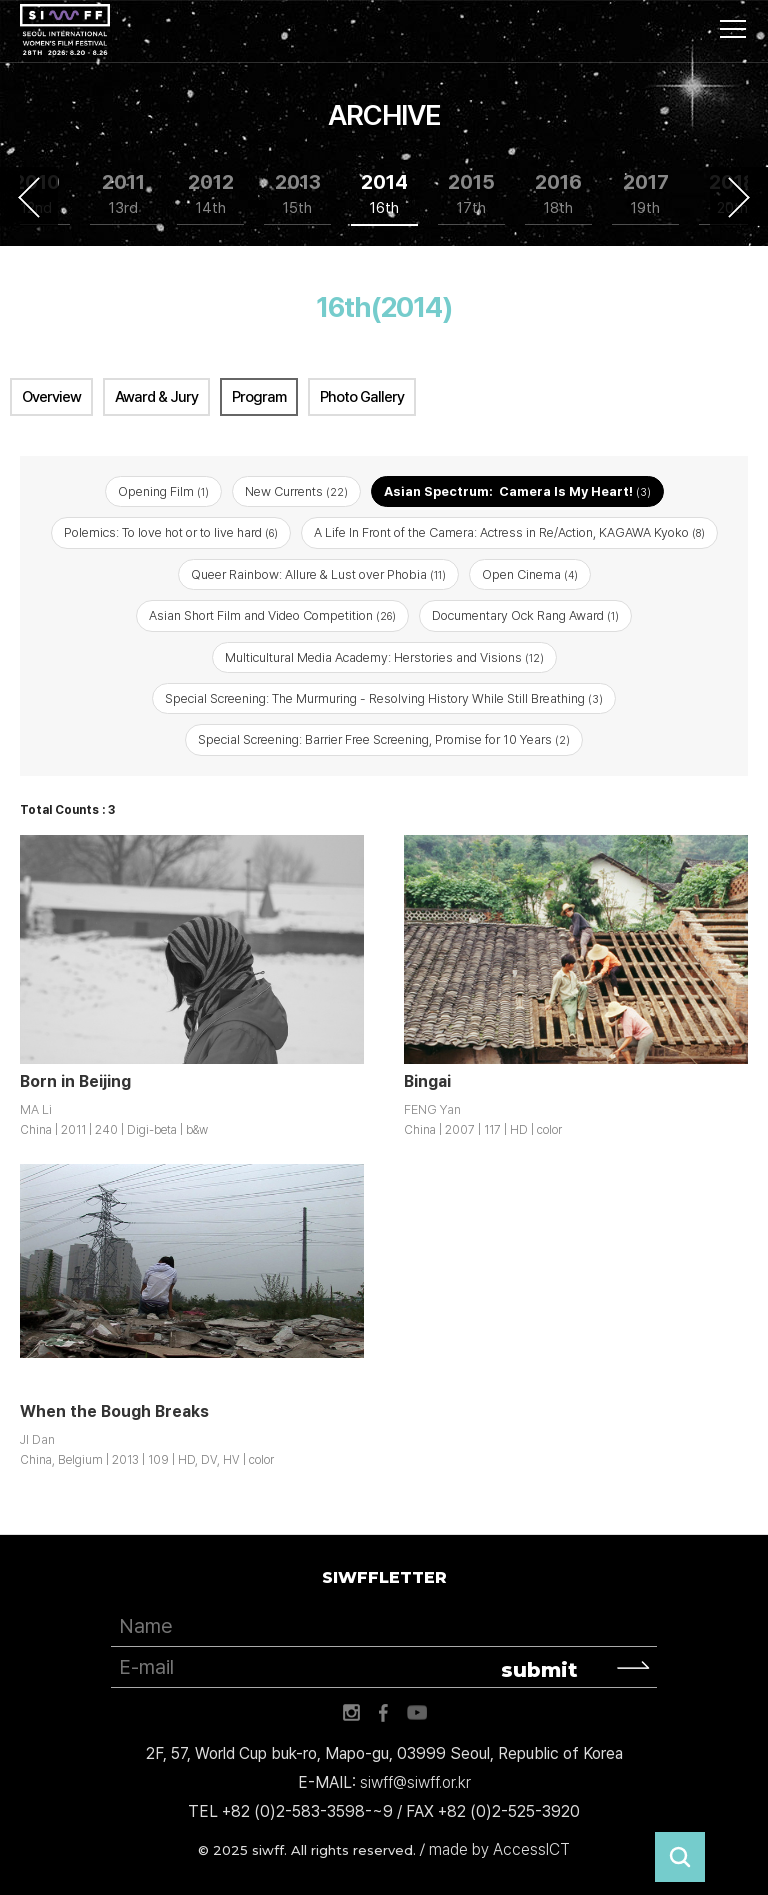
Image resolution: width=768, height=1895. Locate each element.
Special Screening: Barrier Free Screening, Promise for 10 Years (384, 739)
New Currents (296, 491)
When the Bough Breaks (114, 1411)
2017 (646, 194)
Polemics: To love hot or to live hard (171, 532)
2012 (211, 194)
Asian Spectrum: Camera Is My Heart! (517, 491)
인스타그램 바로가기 (351, 1713)
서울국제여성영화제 (65, 30)
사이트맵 (733, 29)
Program (259, 397)
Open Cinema (530, 574)
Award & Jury (156, 397)
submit (539, 1670)
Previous (29, 197)
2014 (384, 194)
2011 (123, 194)
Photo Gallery (362, 397)
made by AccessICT (499, 1849)
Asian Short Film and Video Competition (272, 615)
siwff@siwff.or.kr (415, 1782)
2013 (298, 194)
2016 (558, 194)
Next (739, 197)
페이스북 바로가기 (384, 1713)
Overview (51, 397)
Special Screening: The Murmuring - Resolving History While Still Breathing (384, 698)
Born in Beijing (75, 1081)
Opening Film (163, 491)
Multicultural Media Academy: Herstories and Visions (384, 657)
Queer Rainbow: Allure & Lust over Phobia (318, 574)
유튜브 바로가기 (417, 1713)
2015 (471, 194)
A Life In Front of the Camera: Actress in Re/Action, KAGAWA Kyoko (509, 532)
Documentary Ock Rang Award (525, 615)
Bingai (427, 1081)
